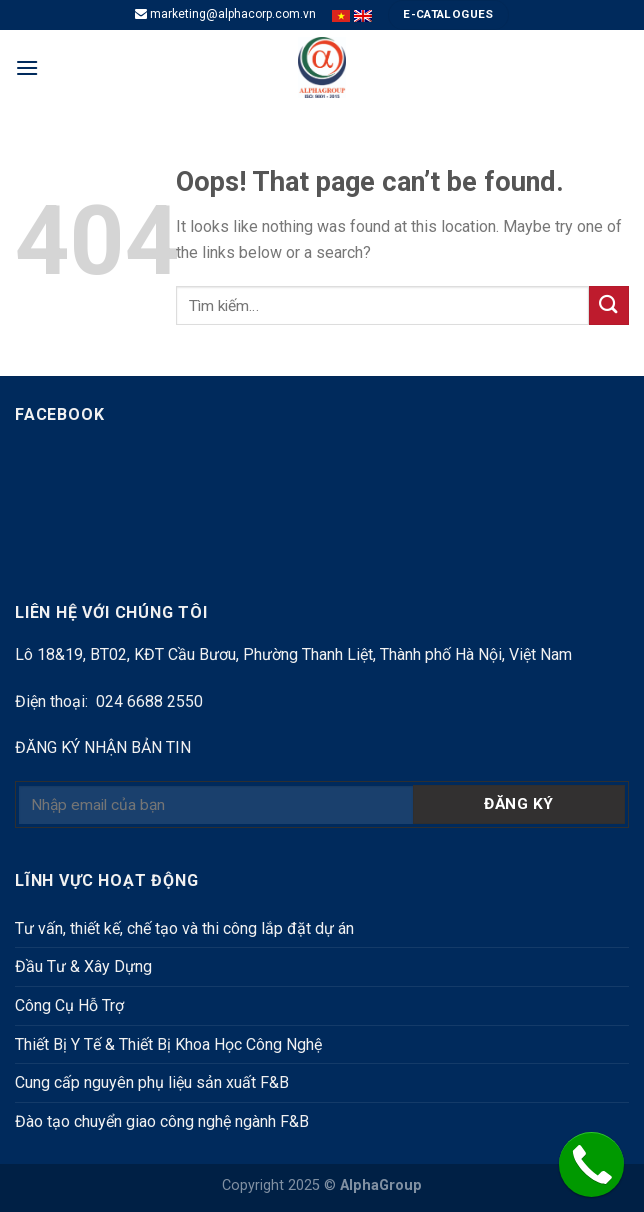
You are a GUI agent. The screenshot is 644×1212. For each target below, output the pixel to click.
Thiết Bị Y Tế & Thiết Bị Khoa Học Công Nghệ (168, 1044)
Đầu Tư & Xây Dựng (83, 966)
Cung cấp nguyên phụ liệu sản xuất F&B (152, 1082)
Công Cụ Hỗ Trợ (69, 1005)
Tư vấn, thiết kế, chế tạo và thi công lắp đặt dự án (184, 928)
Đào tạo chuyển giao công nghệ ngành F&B (162, 1121)
